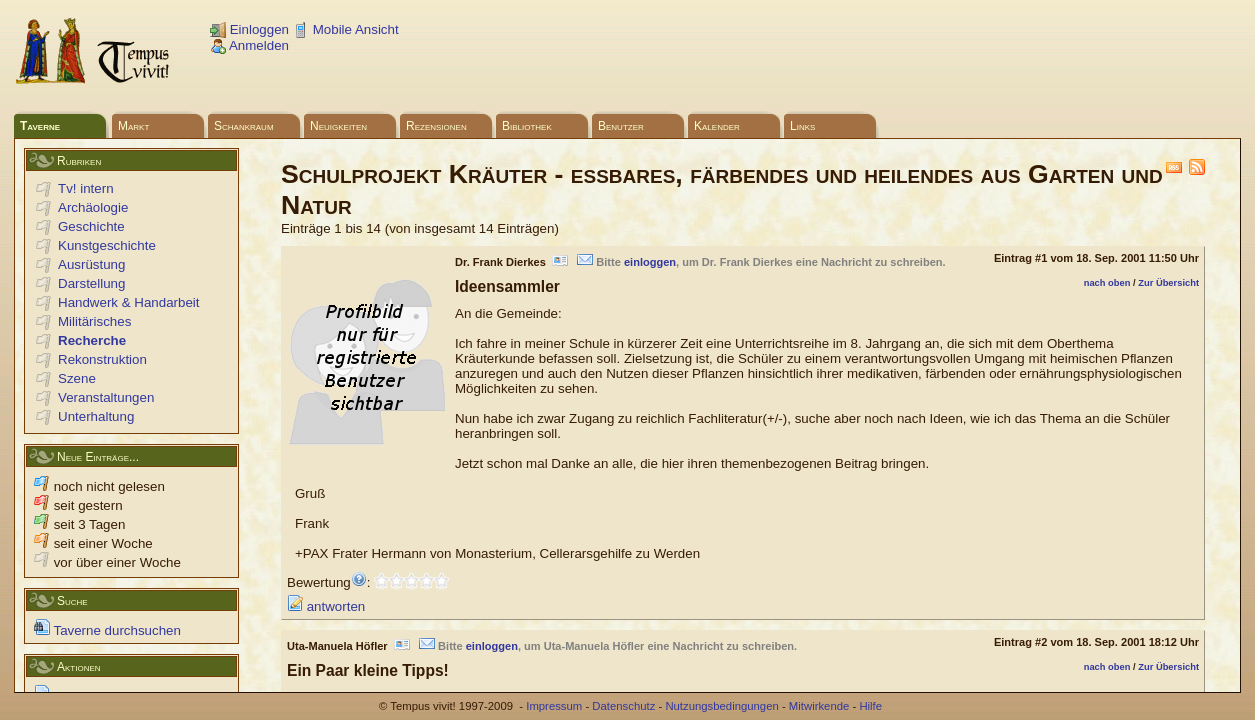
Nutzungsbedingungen (721, 706)
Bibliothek (527, 126)
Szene (77, 378)
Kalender (717, 126)
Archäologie (93, 207)
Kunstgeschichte (107, 245)
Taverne (40, 126)
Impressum (554, 706)
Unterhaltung (96, 416)
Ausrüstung (91, 264)
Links (802, 126)
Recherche (92, 340)
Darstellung (91, 283)
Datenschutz (623, 706)
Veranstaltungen (106, 397)
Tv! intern (86, 188)
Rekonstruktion (102, 359)
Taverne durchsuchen (107, 630)
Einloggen (249, 29)
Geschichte (91, 226)
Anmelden (249, 45)
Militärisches (94, 321)
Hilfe (870, 706)
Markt (133, 126)
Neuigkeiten (338, 126)
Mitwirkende (819, 706)
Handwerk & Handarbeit (129, 302)
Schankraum (244, 126)
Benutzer (621, 126)
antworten (326, 606)
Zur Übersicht (1168, 283)
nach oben (1107, 283)
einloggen (650, 262)
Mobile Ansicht (346, 29)
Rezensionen (436, 126)
